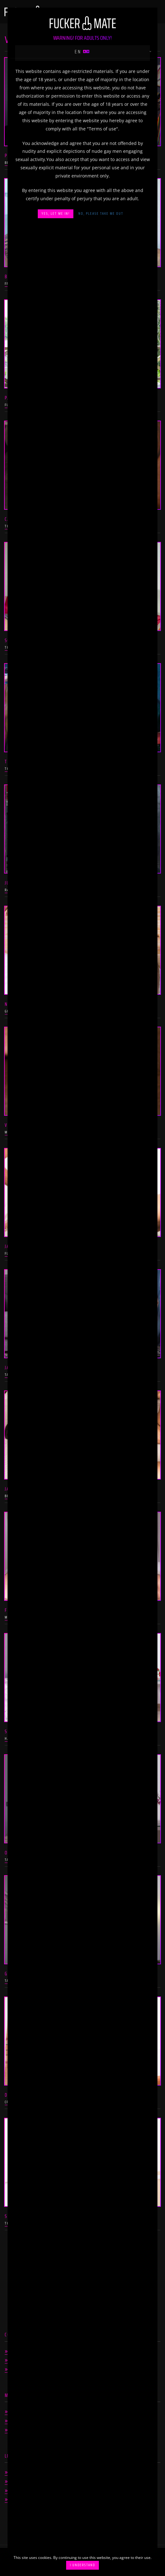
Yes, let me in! (56, 213)
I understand (82, 2565)
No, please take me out (100, 213)
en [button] (82, 52)
